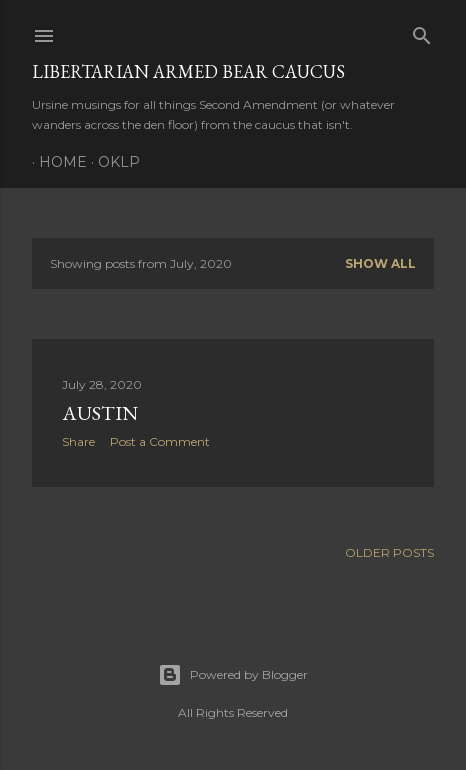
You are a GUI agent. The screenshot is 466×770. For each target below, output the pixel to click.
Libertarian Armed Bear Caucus (188, 71)
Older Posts (389, 552)
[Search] (422, 31)
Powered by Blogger (233, 675)
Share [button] (78, 441)
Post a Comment (160, 441)
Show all (380, 263)
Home (56, 162)
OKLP (112, 162)
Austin (100, 413)
